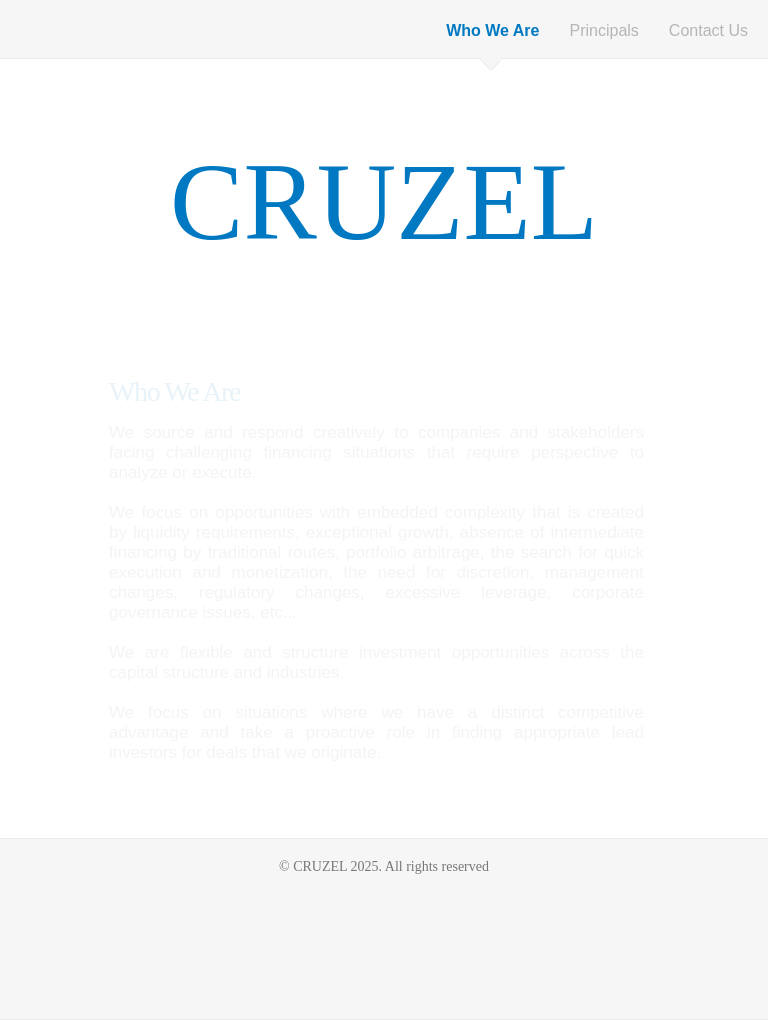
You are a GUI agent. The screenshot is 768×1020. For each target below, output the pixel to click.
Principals (604, 30)
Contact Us (708, 30)
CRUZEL (384, 202)
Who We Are (492, 30)
